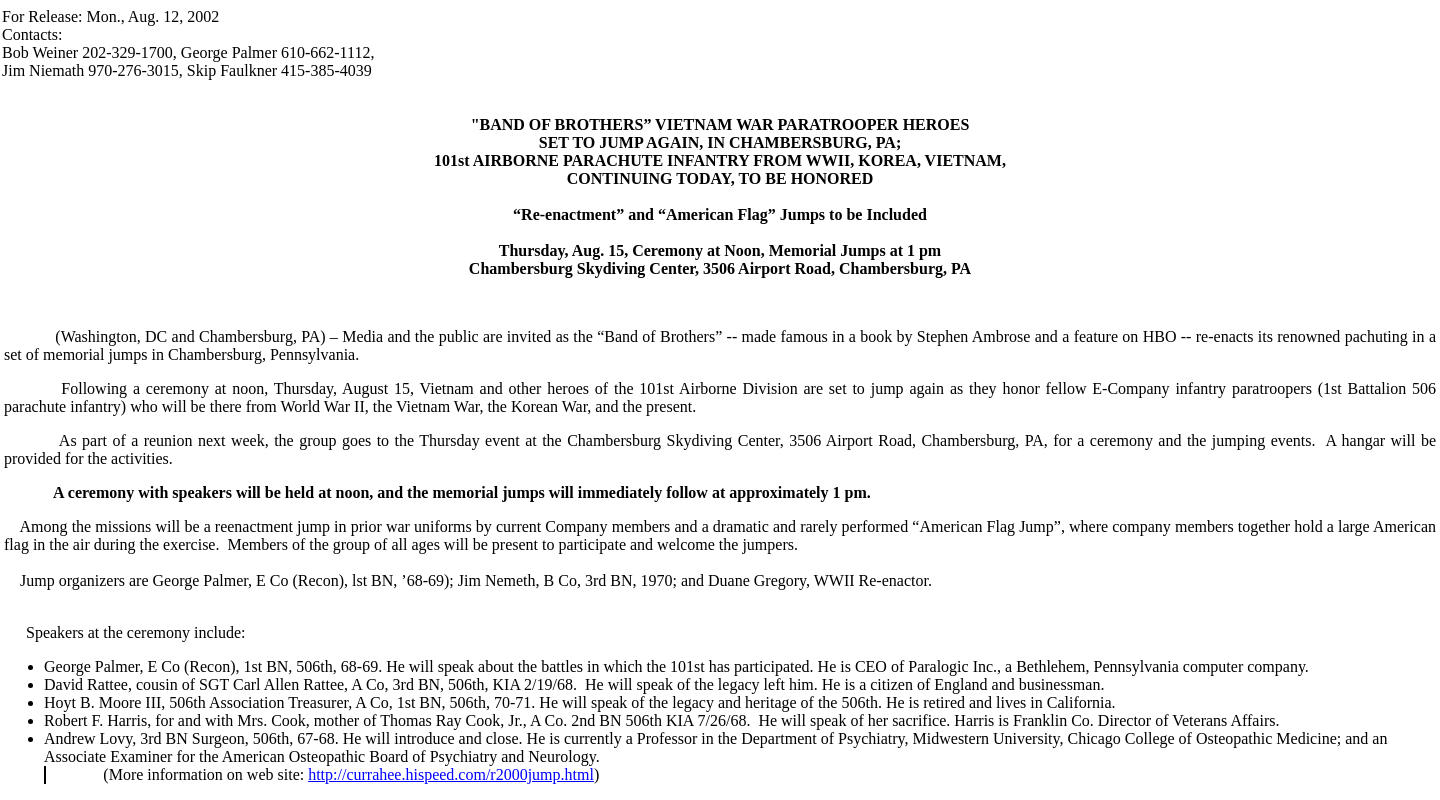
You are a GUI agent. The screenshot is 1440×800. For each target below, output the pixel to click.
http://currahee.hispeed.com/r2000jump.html (451, 774)
